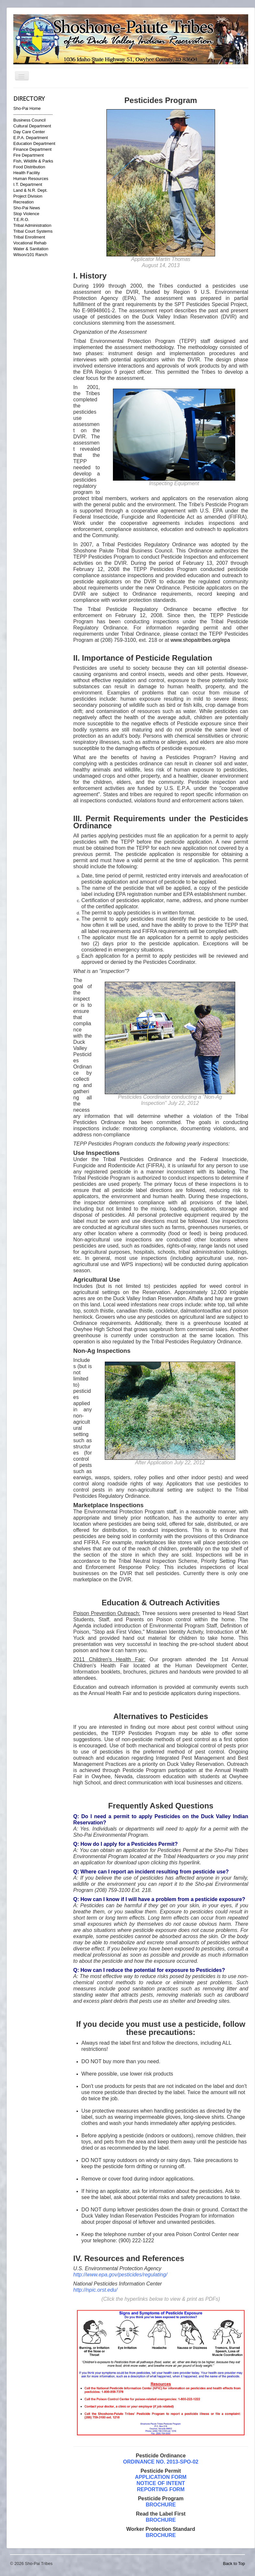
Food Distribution (29, 166)
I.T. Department (27, 184)
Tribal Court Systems (33, 231)
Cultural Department (32, 125)
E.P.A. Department (30, 137)
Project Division (27, 196)
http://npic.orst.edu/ (95, 2290)
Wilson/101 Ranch (30, 254)
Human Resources (30, 178)
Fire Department (28, 155)
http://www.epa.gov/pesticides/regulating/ (120, 2274)
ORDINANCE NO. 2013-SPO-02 (160, 2462)
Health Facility (26, 172)
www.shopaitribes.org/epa (200, 640)
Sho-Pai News (26, 207)
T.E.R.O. (21, 219)
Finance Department (32, 149)
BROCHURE (161, 2520)
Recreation (23, 202)
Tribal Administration (32, 225)
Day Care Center (29, 131)
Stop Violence (26, 213)
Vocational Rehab (29, 242)
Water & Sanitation (30, 248)
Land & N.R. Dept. (30, 190)
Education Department (34, 143)
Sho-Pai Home (27, 108)
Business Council (29, 120)
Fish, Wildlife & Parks (33, 161)
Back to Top (234, 2563)
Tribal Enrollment (29, 237)
